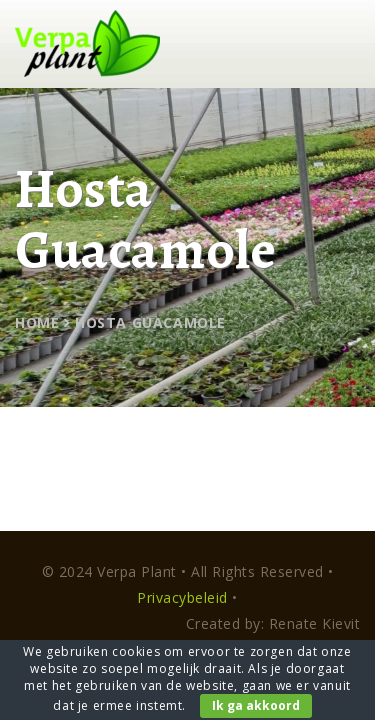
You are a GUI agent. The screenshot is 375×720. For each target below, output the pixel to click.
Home (37, 322)
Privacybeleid (182, 597)
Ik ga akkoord (256, 705)
